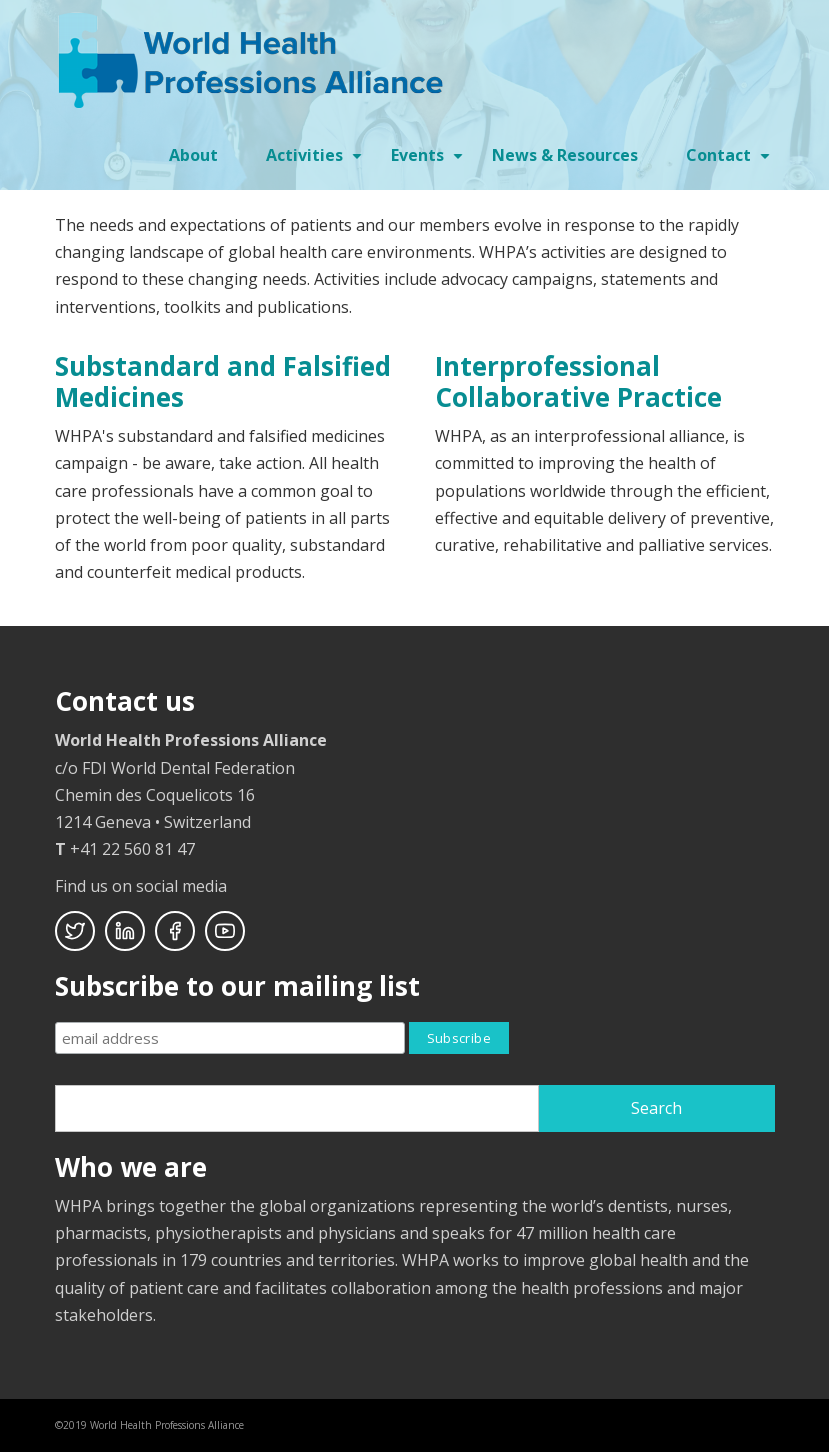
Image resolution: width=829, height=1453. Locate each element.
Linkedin (125, 931)
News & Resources (565, 155)
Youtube (225, 931)
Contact (730, 162)
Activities (316, 162)
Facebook (175, 931)
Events (429, 162)
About (193, 155)
